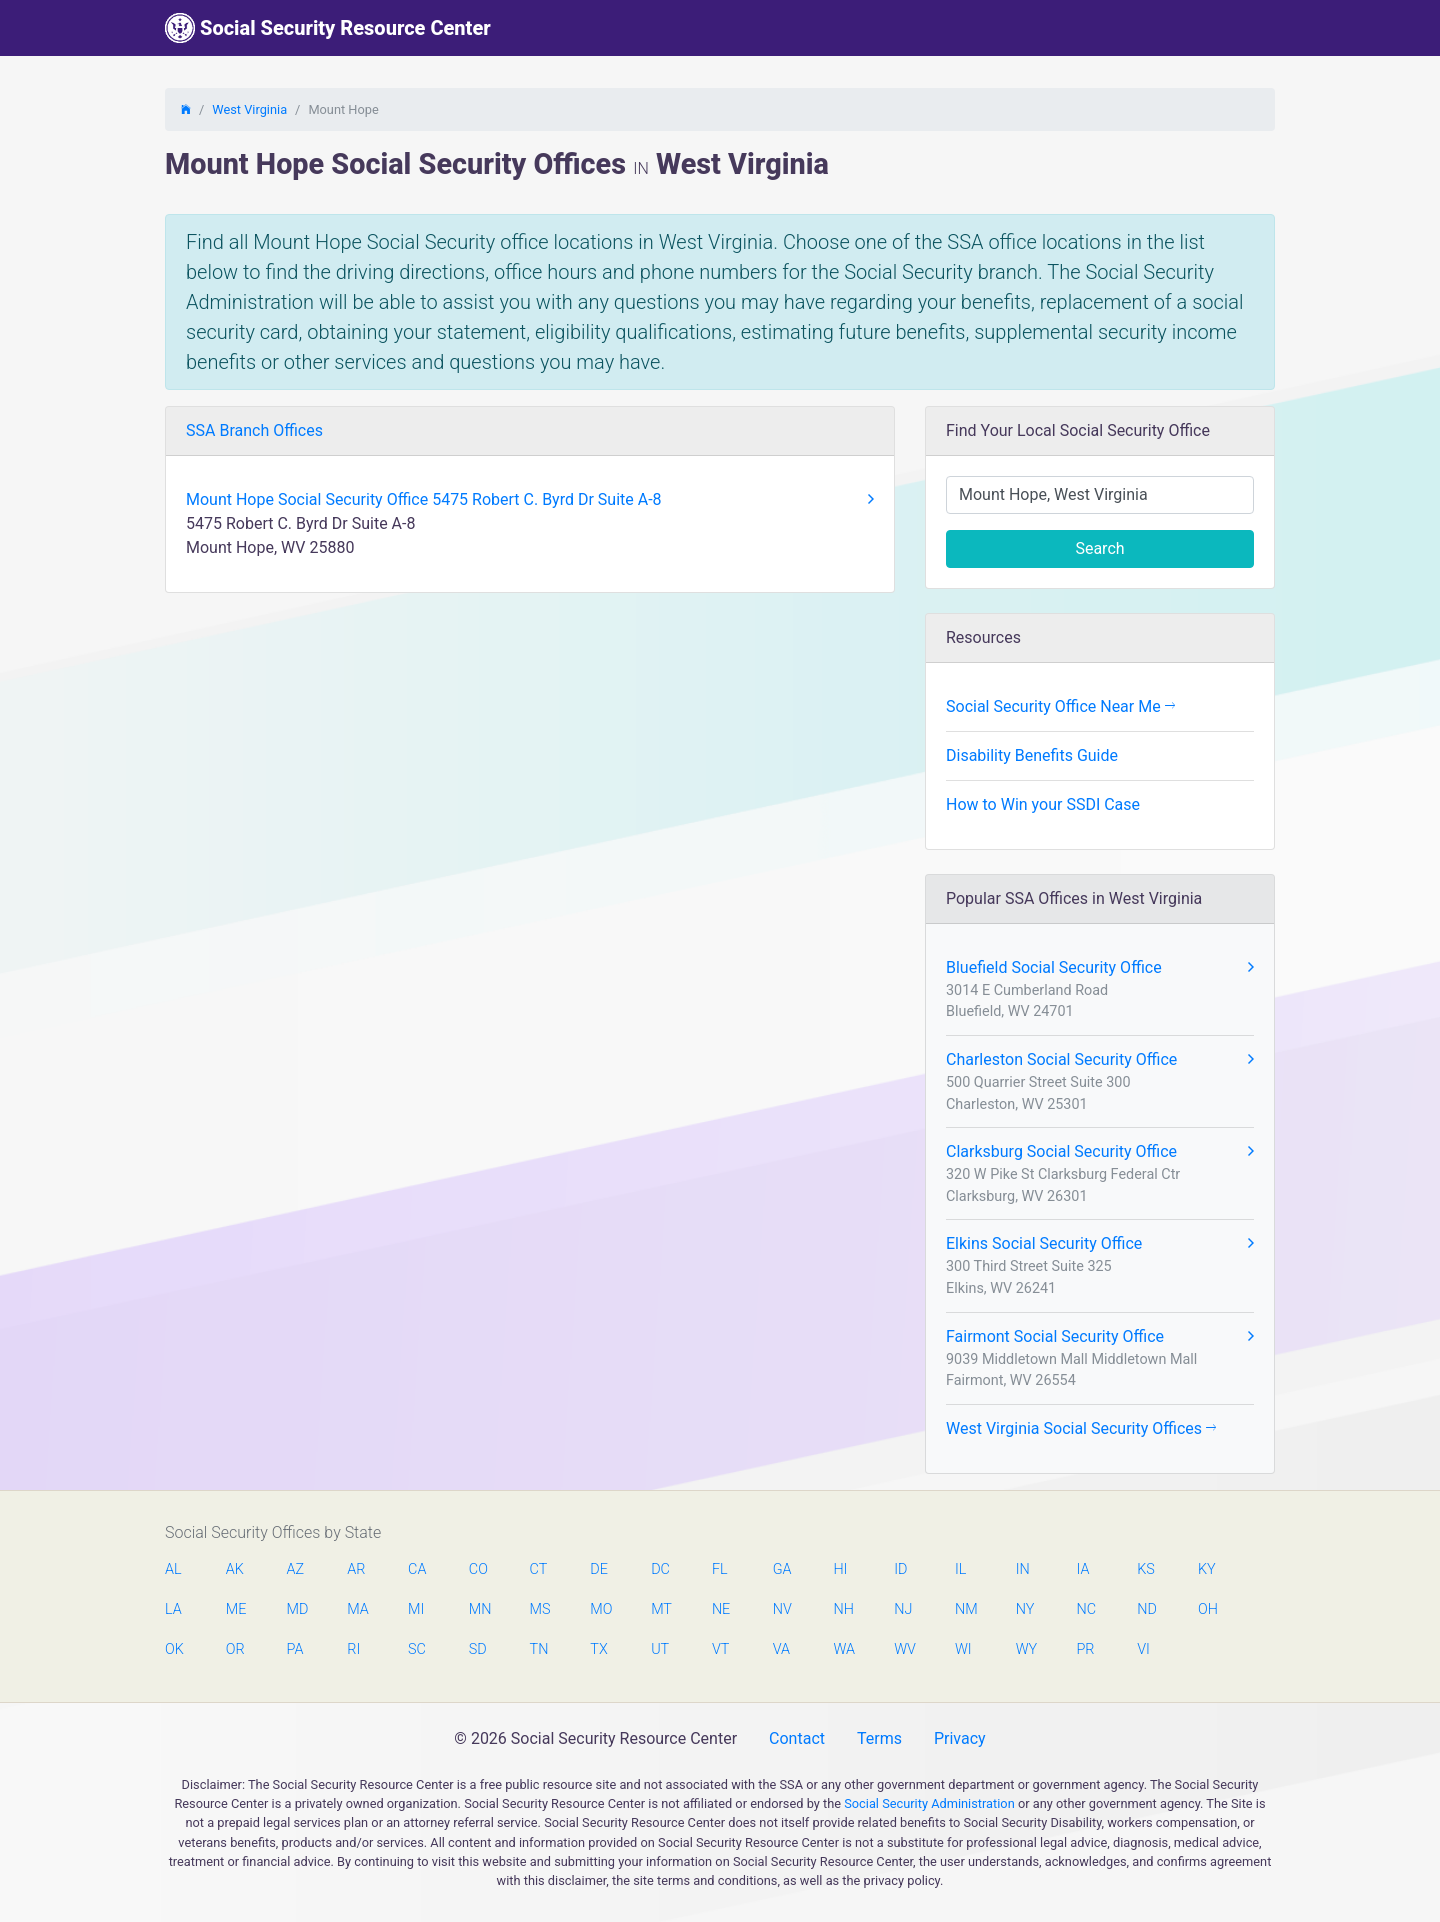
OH (1208, 1609)
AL (173, 1569)
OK (174, 1649)
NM (965, 1609)
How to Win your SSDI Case (1043, 804)
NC (1086, 1609)
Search (1099, 548)
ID (900, 1569)
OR (235, 1649)
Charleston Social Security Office (1100, 1060)
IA (1082, 1569)
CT (539, 1569)
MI (416, 1609)
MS (540, 1609)
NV (782, 1609)
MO (600, 1609)
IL (960, 1569)
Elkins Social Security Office (1100, 1244)
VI (1143, 1649)
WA (843, 1649)
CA (417, 1569)
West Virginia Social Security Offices (1081, 1428)
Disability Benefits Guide (1032, 755)
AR (356, 1569)
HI (840, 1569)
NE (721, 1609)
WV (904, 1649)
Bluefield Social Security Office (1100, 968)
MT (661, 1609)
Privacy (960, 1738)
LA (173, 1609)
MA (357, 1609)
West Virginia (249, 109)
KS (1146, 1569)
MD (297, 1609)
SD (478, 1649)
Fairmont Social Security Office (1100, 1337)
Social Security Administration (929, 1803)
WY (1026, 1649)
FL (720, 1569)
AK (235, 1569)
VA (781, 1649)
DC (660, 1569)
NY (1025, 1609)
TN (539, 1649)
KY (1207, 1569)
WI (963, 1649)
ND (1147, 1609)
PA (295, 1649)
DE (599, 1569)
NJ (903, 1609)
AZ (296, 1569)
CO (478, 1569)
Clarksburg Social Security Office (1100, 1152)
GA (782, 1569)
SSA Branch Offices (254, 430)
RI (353, 1649)
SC (417, 1649)
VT (720, 1649)
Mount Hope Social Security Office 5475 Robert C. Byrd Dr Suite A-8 (530, 500)
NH (843, 1609)
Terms (879, 1738)
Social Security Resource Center (328, 28)
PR (1085, 1649)
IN (1023, 1569)
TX (598, 1649)
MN (479, 1609)
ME (236, 1609)
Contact (797, 1738)
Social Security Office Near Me (1060, 706)
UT (660, 1649)
